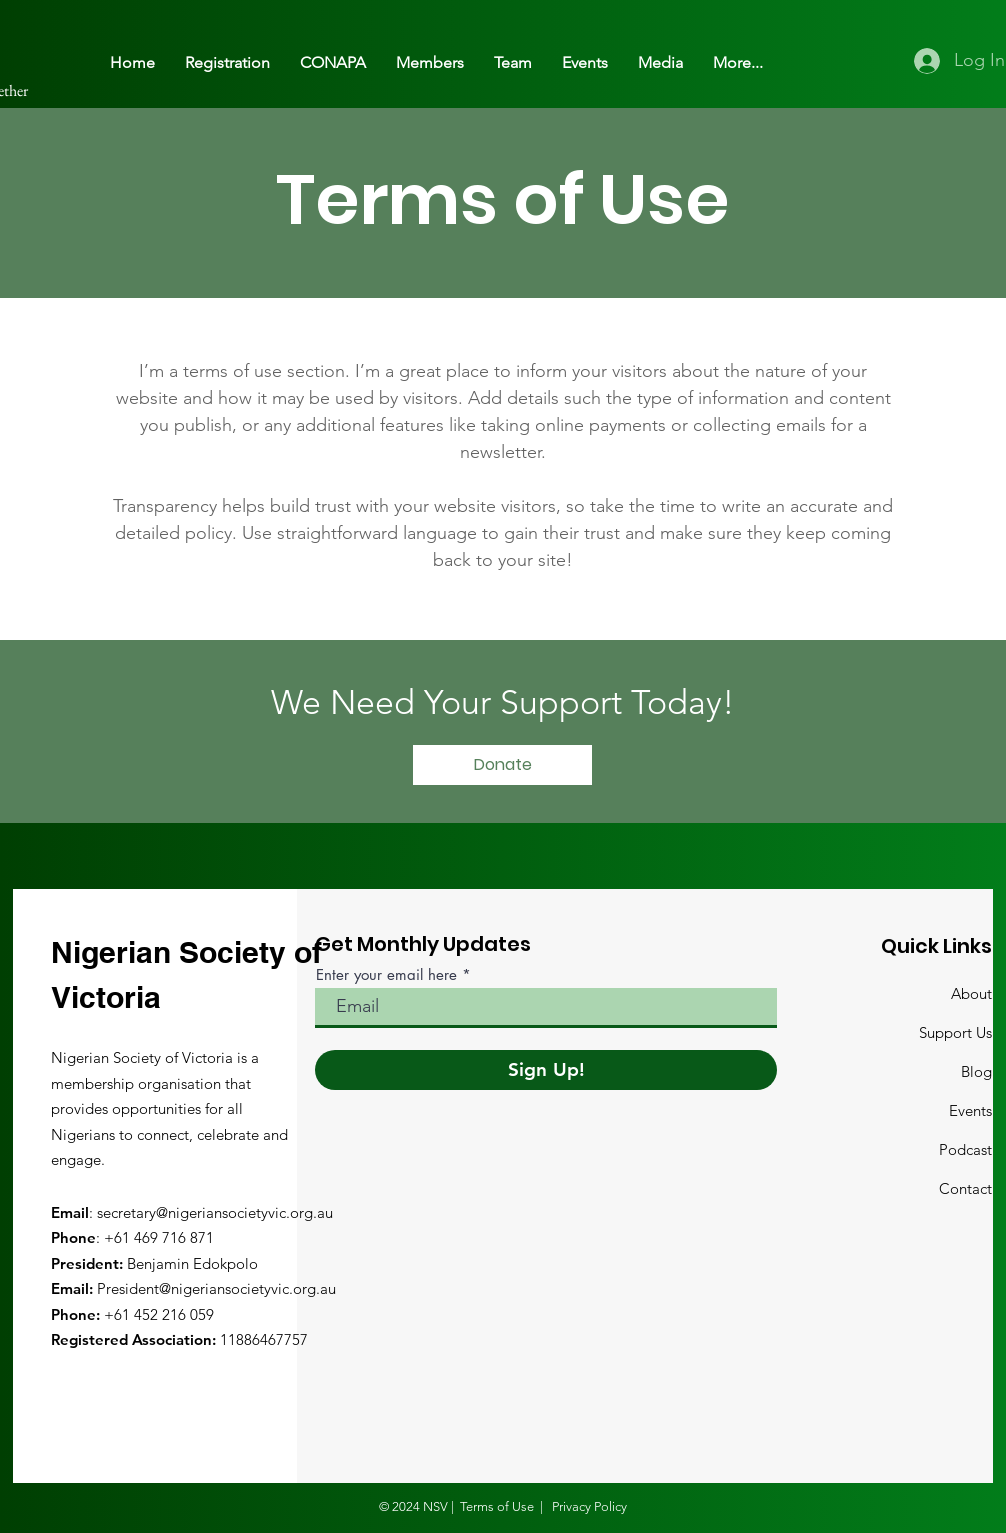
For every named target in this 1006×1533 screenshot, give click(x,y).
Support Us (955, 1032)
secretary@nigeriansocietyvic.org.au (215, 1212)
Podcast (965, 1149)
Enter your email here (386, 974)
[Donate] (502, 765)
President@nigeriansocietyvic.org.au (216, 1288)
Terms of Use (497, 1506)
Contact (965, 1188)
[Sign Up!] (546, 1070)
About (971, 993)
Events (970, 1110)
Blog (976, 1071)
